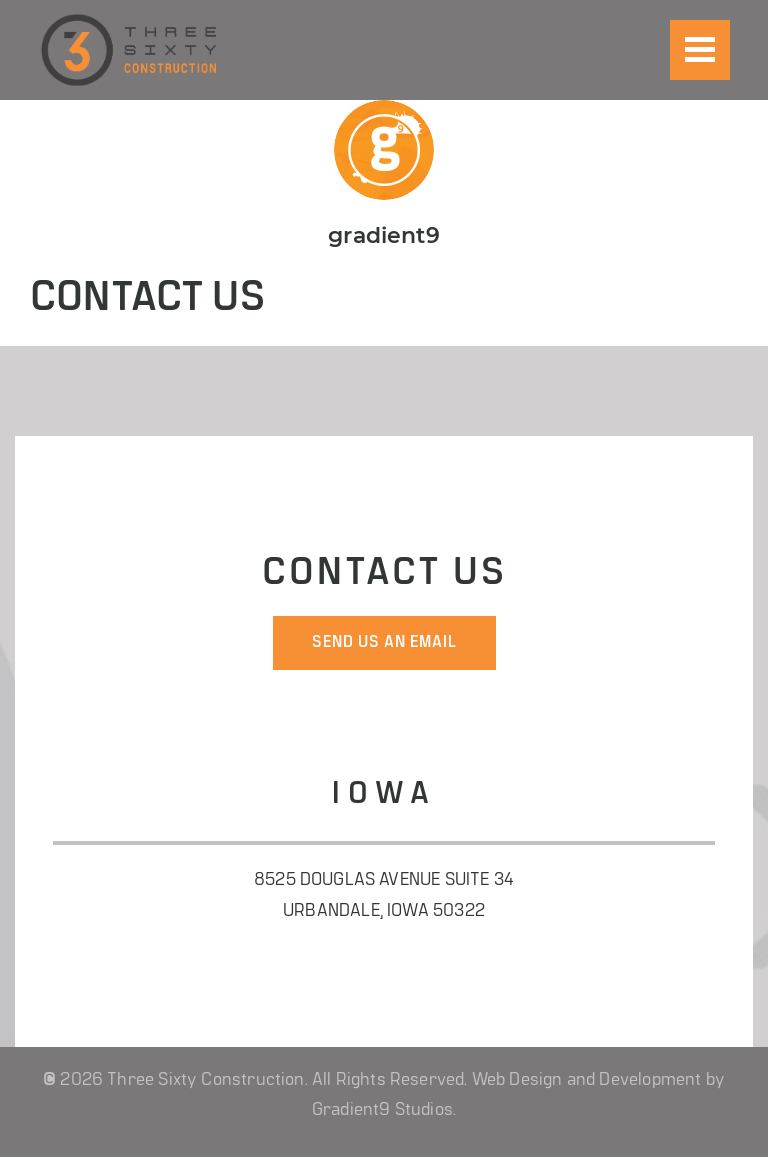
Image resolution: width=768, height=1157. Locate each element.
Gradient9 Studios (382, 1110)
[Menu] (700, 50)
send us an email (384, 643)
